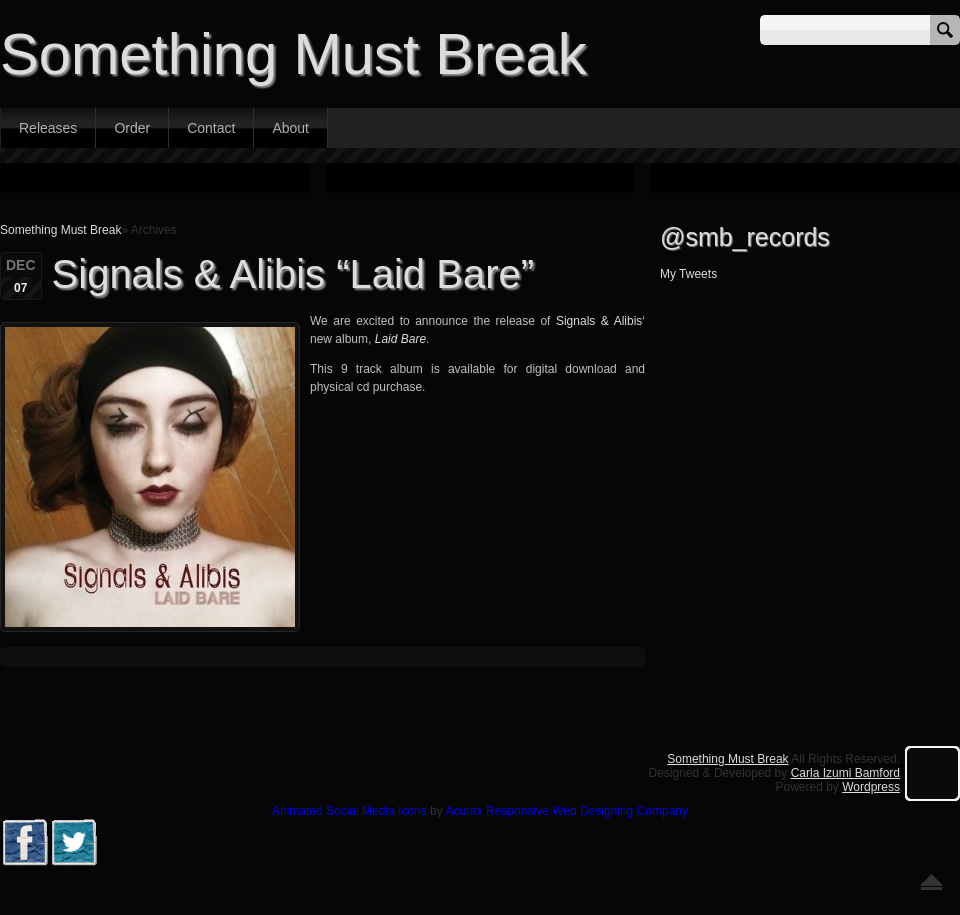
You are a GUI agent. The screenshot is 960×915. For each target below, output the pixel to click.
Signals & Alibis (599, 321)
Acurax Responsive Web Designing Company (566, 811)
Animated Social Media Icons (349, 811)
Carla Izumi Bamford (845, 773)
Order (132, 128)
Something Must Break (293, 53)
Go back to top (931, 882)
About (290, 128)
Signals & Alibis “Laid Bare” (293, 274)
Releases (48, 128)
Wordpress (871, 787)
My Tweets (688, 274)
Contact (211, 128)
